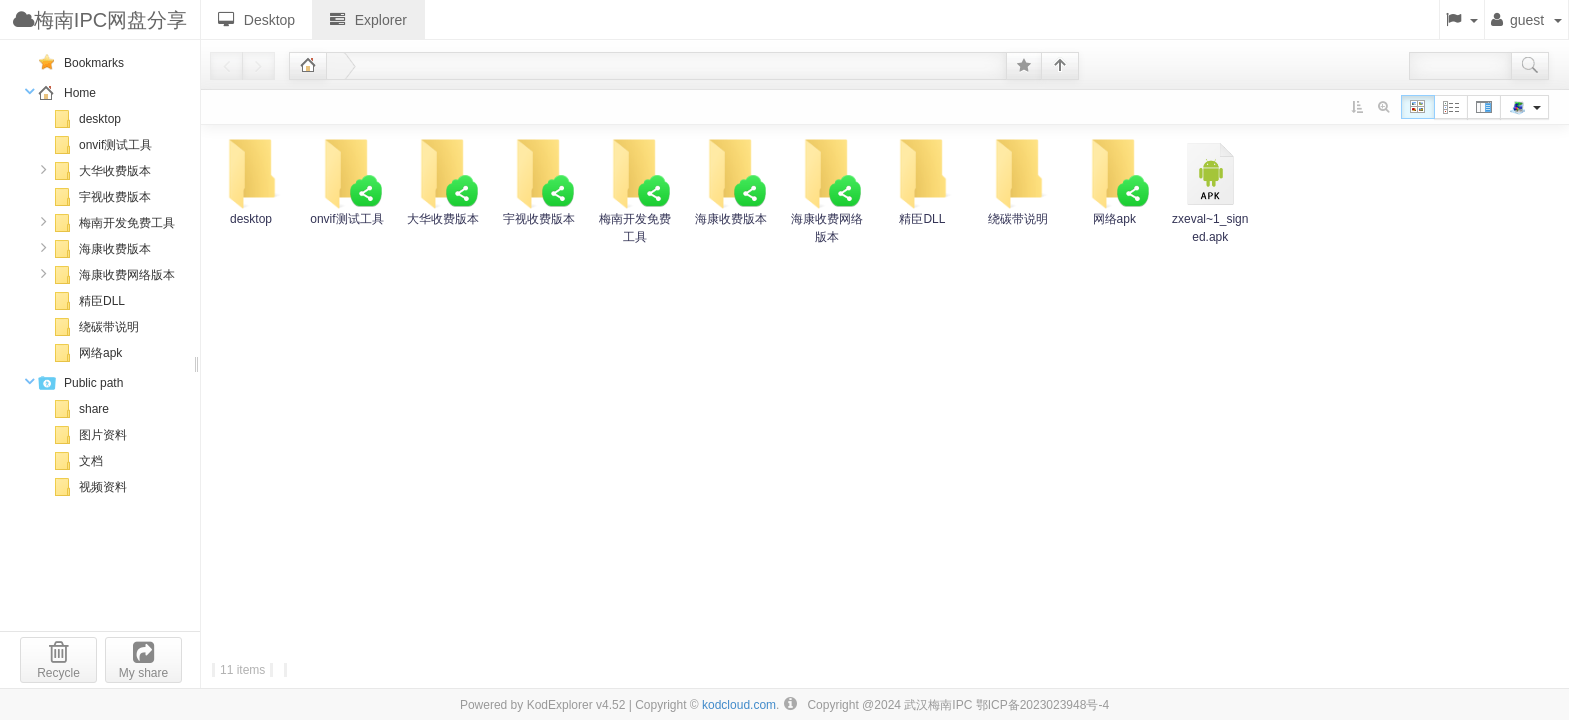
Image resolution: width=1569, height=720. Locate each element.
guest (1526, 20)
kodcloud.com (739, 705)
